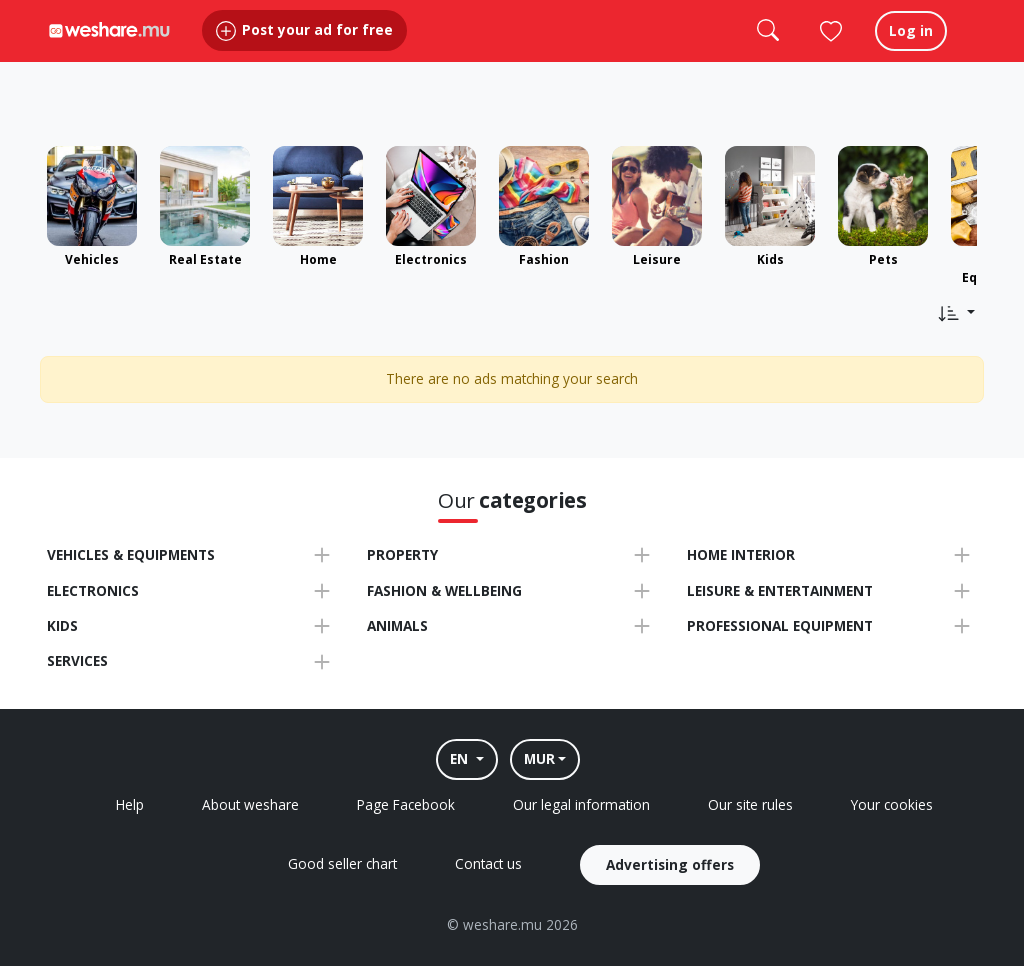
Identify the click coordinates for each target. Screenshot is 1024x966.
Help (130, 804)
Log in (911, 49)
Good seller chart (342, 863)
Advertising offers (670, 864)
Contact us (488, 863)
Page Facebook (406, 804)
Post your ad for (304, 49)
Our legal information (581, 804)
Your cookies (892, 804)
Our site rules (750, 804)
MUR (539, 758)
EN (461, 758)
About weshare (250, 804)
